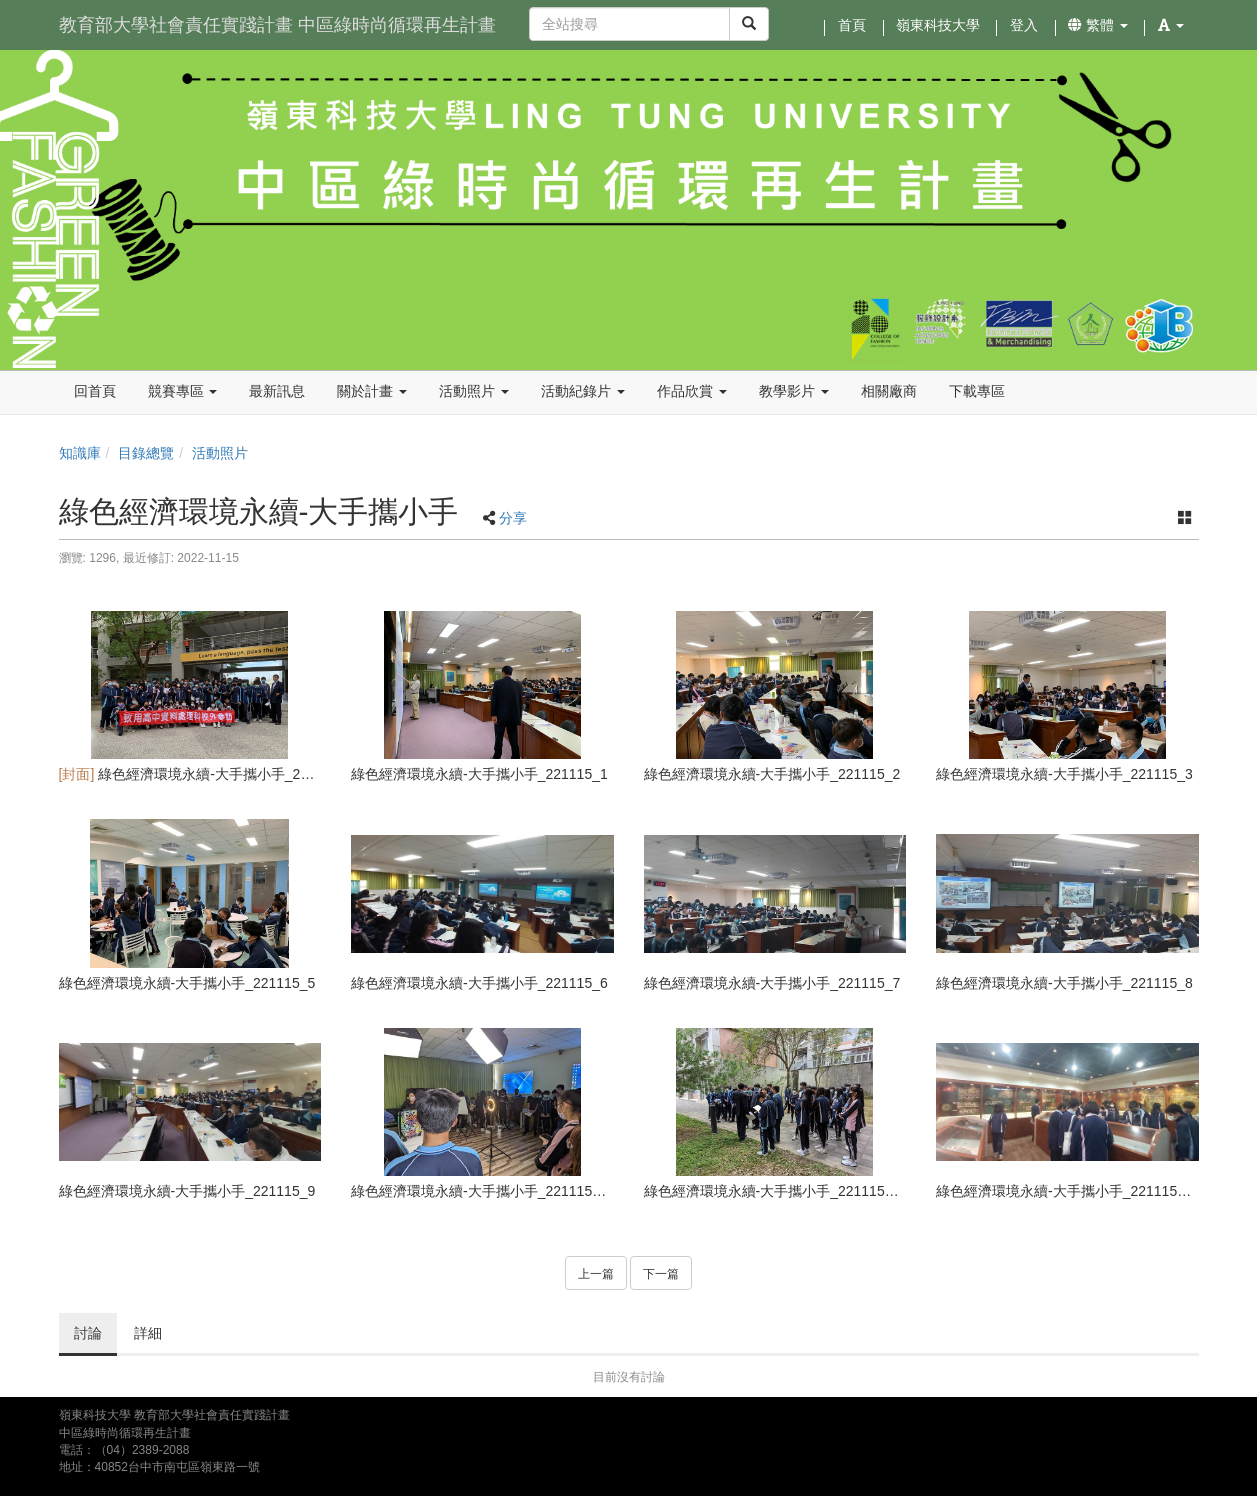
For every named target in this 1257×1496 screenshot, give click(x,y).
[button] (1171, 25)
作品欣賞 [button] (692, 391)
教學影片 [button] (794, 391)
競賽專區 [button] (183, 391)
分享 (513, 518)
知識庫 (80, 453)
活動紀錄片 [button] (583, 391)
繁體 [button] (1098, 25)
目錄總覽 (146, 453)
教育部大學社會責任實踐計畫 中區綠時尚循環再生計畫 (277, 25)
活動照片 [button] (474, 391)
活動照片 (220, 453)
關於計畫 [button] (372, 391)
